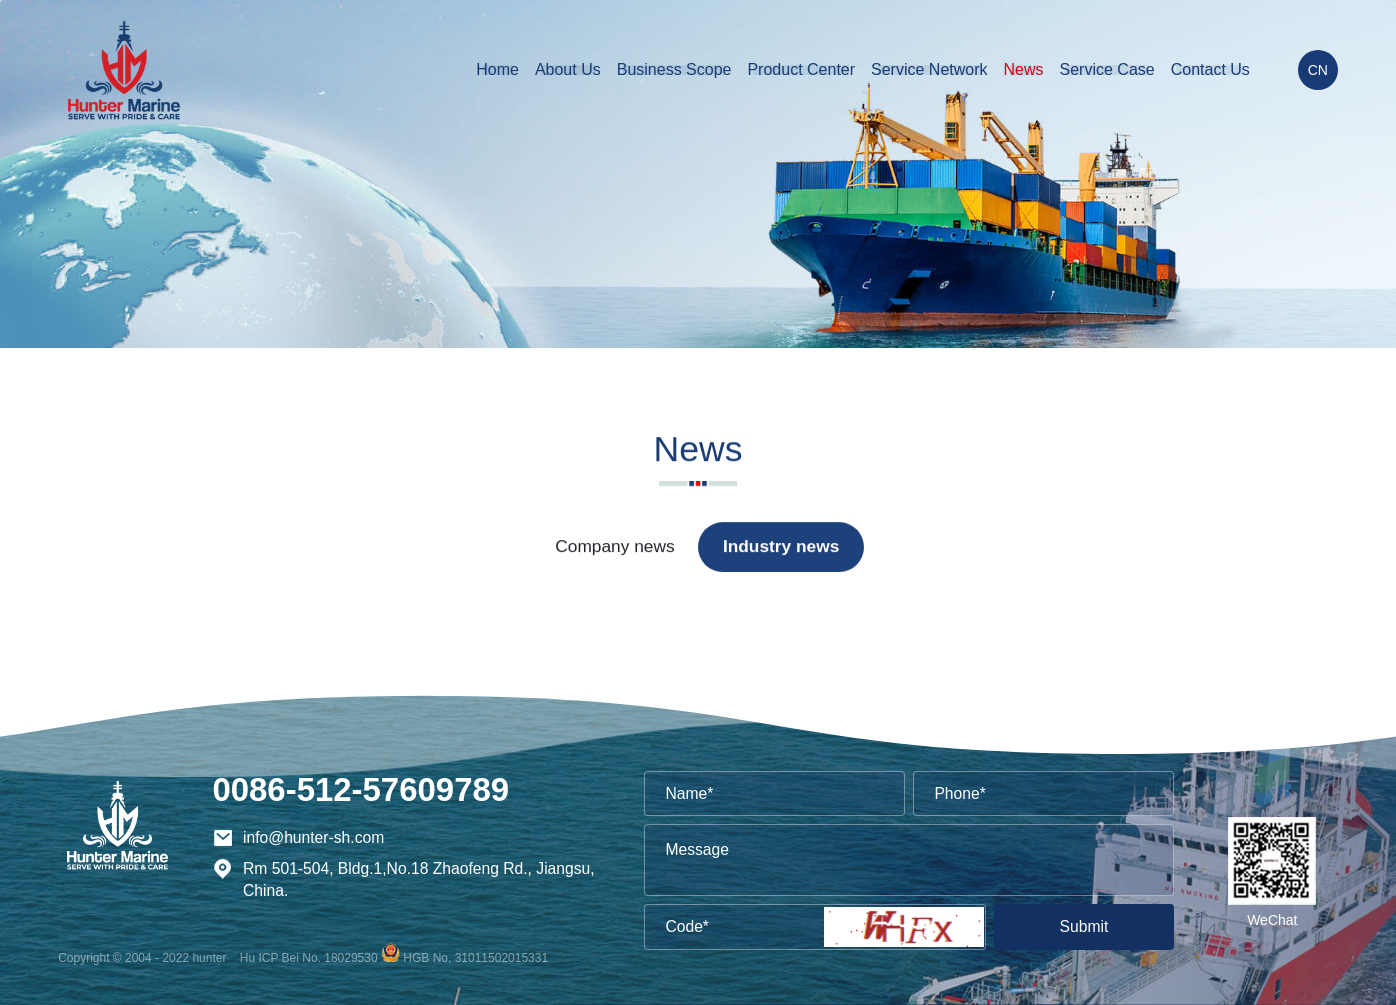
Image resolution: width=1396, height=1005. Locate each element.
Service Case (1107, 69)
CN (1318, 70)
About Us (568, 69)
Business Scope (674, 69)
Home (497, 69)
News (1024, 69)
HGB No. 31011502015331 (475, 958)
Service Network (929, 69)
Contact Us (1210, 69)
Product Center (801, 69)
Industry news (781, 547)
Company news (614, 547)
